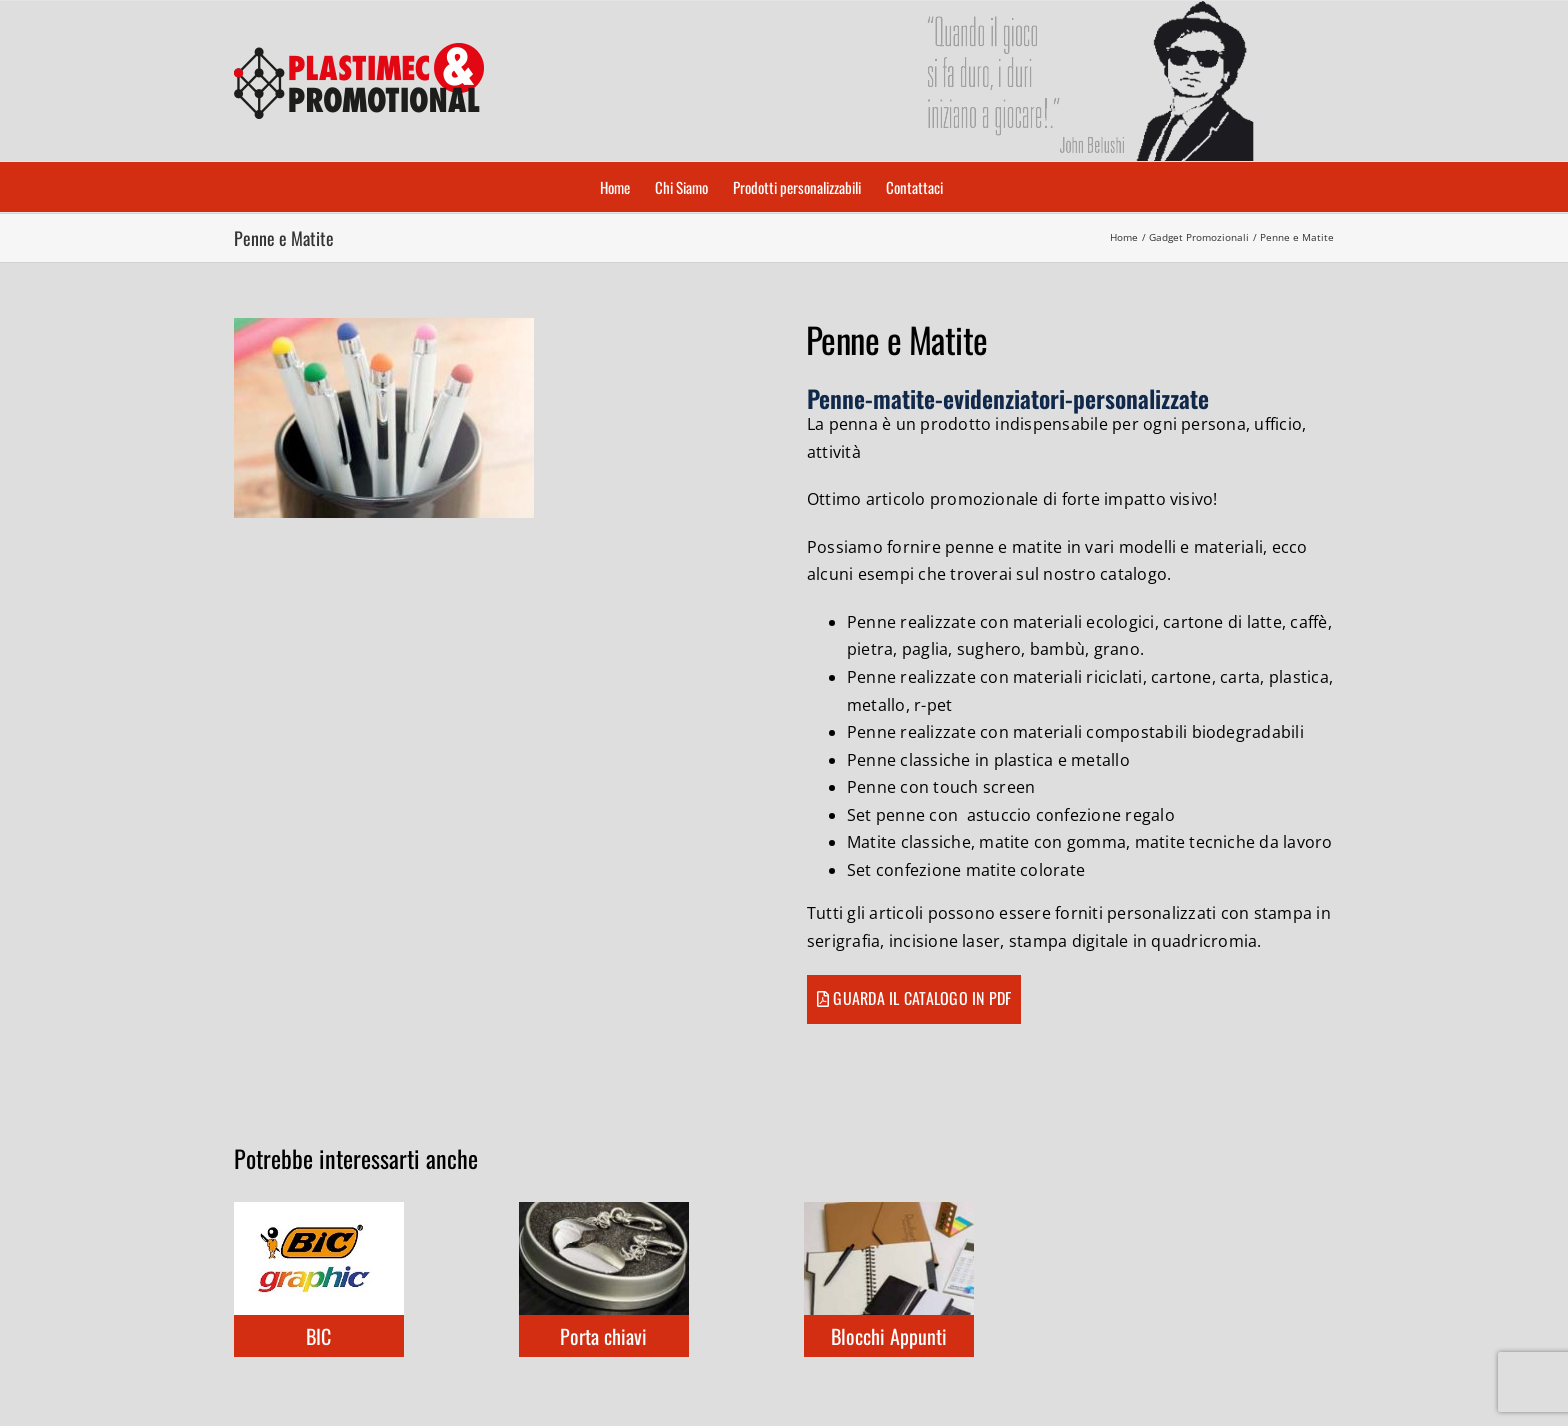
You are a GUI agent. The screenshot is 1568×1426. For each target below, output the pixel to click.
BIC (318, 1336)
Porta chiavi (603, 1336)
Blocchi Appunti (889, 1336)
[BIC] (319, 1212)
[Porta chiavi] (604, 1212)
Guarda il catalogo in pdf (922, 998)
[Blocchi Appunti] (889, 1212)
